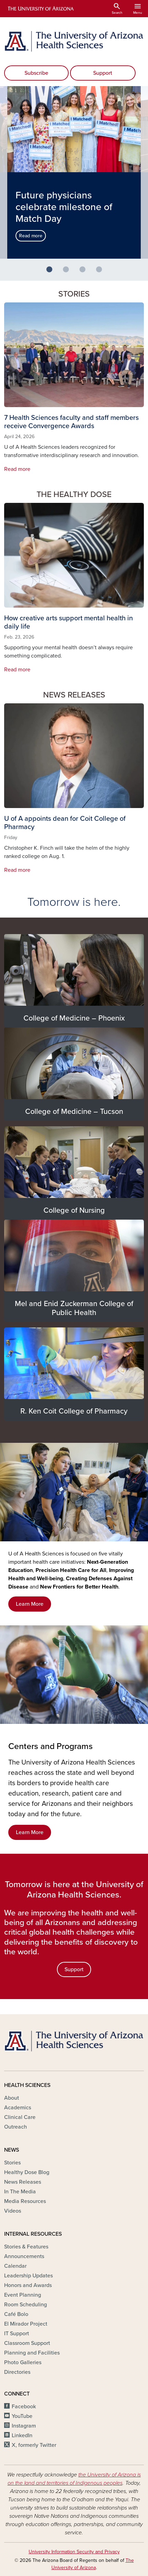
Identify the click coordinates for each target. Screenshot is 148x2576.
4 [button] (101, 272)
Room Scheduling (25, 2304)
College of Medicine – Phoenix (74, 1018)
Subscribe (36, 73)
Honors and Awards (28, 2285)
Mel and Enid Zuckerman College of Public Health (74, 1308)
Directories (17, 2372)
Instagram (24, 2425)
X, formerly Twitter (34, 2445)
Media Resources (25, 2201)
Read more (30, 236)
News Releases (74, 695)
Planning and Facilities (32, 2352)
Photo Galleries (22, 2362)
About (11, 2097)
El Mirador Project (25, 2323)
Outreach (15, 2126)
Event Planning (22, 2294)
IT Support (16, 2333)
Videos (12, 2210)
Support (102, 73)
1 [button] (52, 272)
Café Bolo (16, 2314)
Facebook (24, 2406)
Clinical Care (20, 2117)
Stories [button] (74, 294)
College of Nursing (74, 1210)
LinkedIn (22, 2435)
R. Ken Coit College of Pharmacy (74, 1411)
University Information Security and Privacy (74, 2552)
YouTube (22, 2416)
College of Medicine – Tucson (74, 1111)
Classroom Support (27, 2343)
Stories (12, 2162)
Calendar (15, 2266)
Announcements (24, 2256)
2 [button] (68, 272)
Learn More (29, 1604)
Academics (17, 2107)
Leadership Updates (28, 2275)
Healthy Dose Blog (26, 2172)
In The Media (20, 2191)
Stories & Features (26, 2246)
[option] (74, 172)
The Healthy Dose (74, 494)
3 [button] (85, 272)
